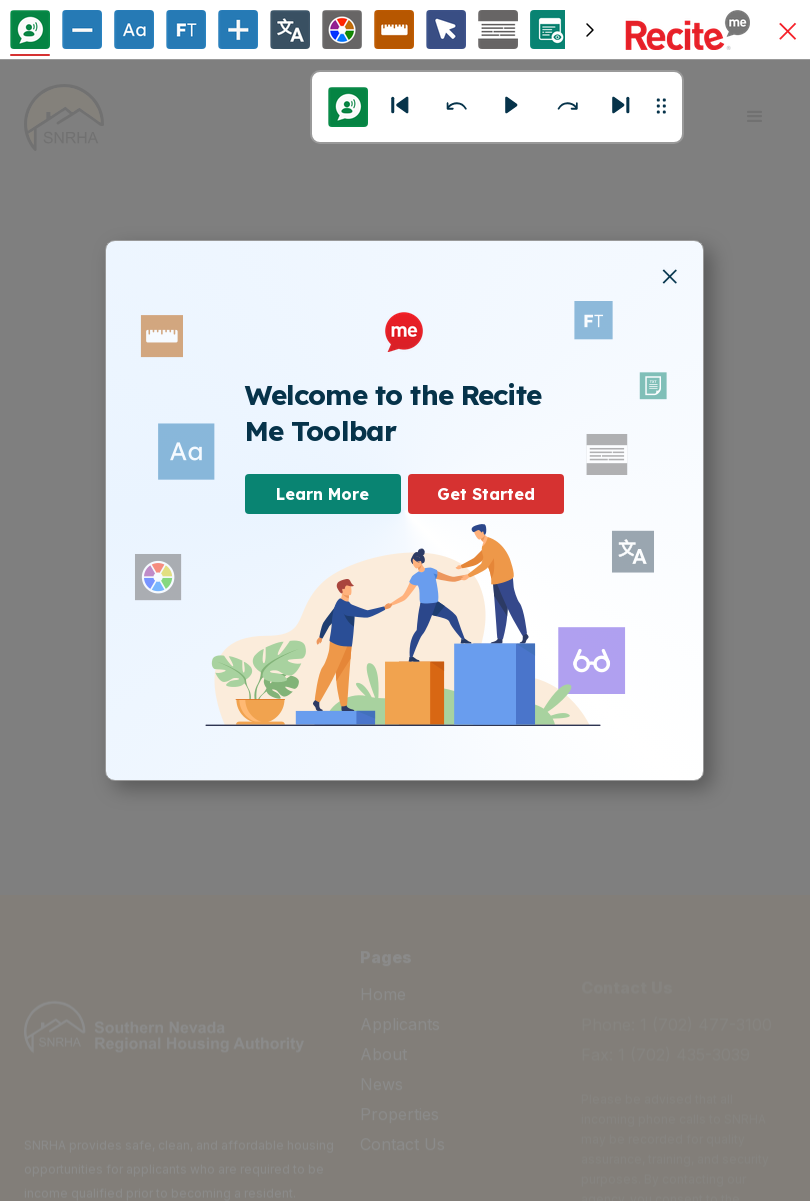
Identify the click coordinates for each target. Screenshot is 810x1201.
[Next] (622, 107)
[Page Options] (550, 29)
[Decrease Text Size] (82, 29)
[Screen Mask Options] (498, 29)
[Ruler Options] (394, 29)
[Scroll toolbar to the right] (590, 29)
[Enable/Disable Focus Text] (186, 29)
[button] (787, 32)
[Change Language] (290, 29)
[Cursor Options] (446, 29)
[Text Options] (134, 29)
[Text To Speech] (30, 29)
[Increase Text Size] (238, 29)
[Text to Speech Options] (348, 107)
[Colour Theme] (342, 29)
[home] (64, 117)
